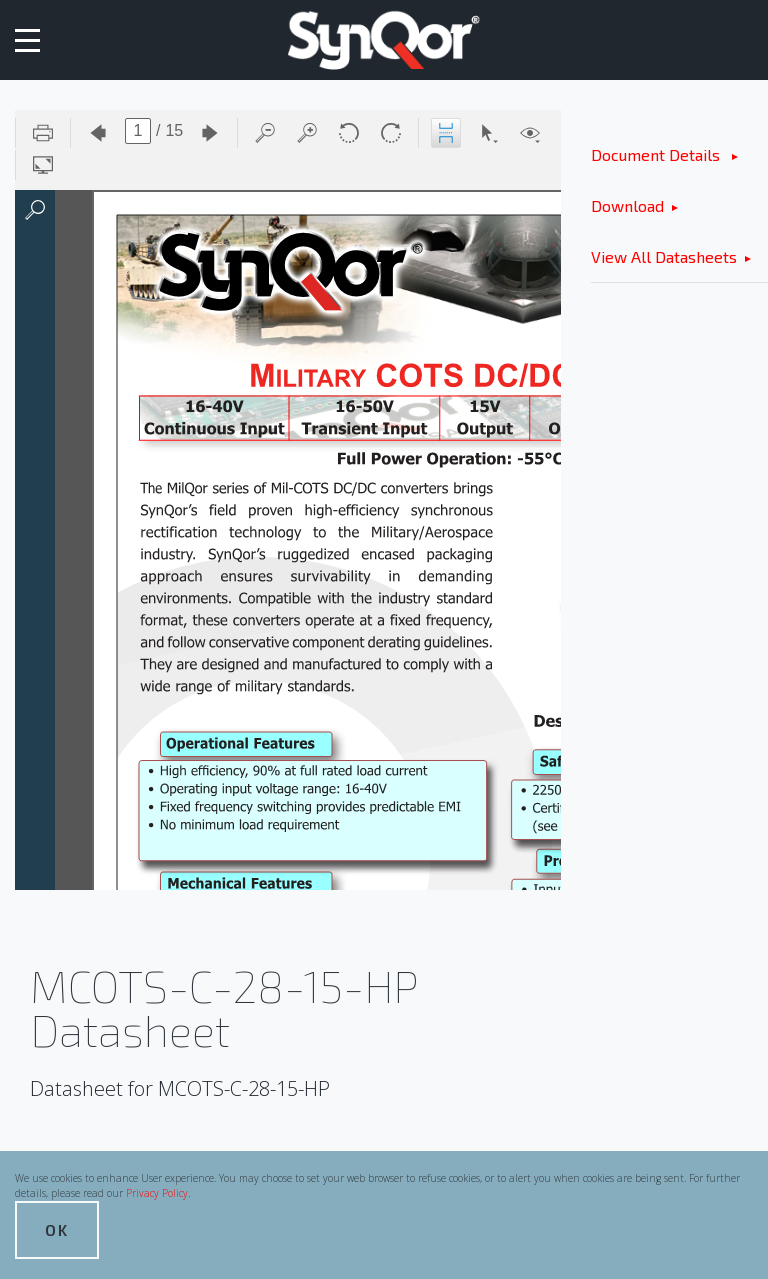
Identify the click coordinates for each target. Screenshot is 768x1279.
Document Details (657, 154)
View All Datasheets (664, 256)
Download (627, 205)
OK (57, 1229)
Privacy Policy (157, 1193)
